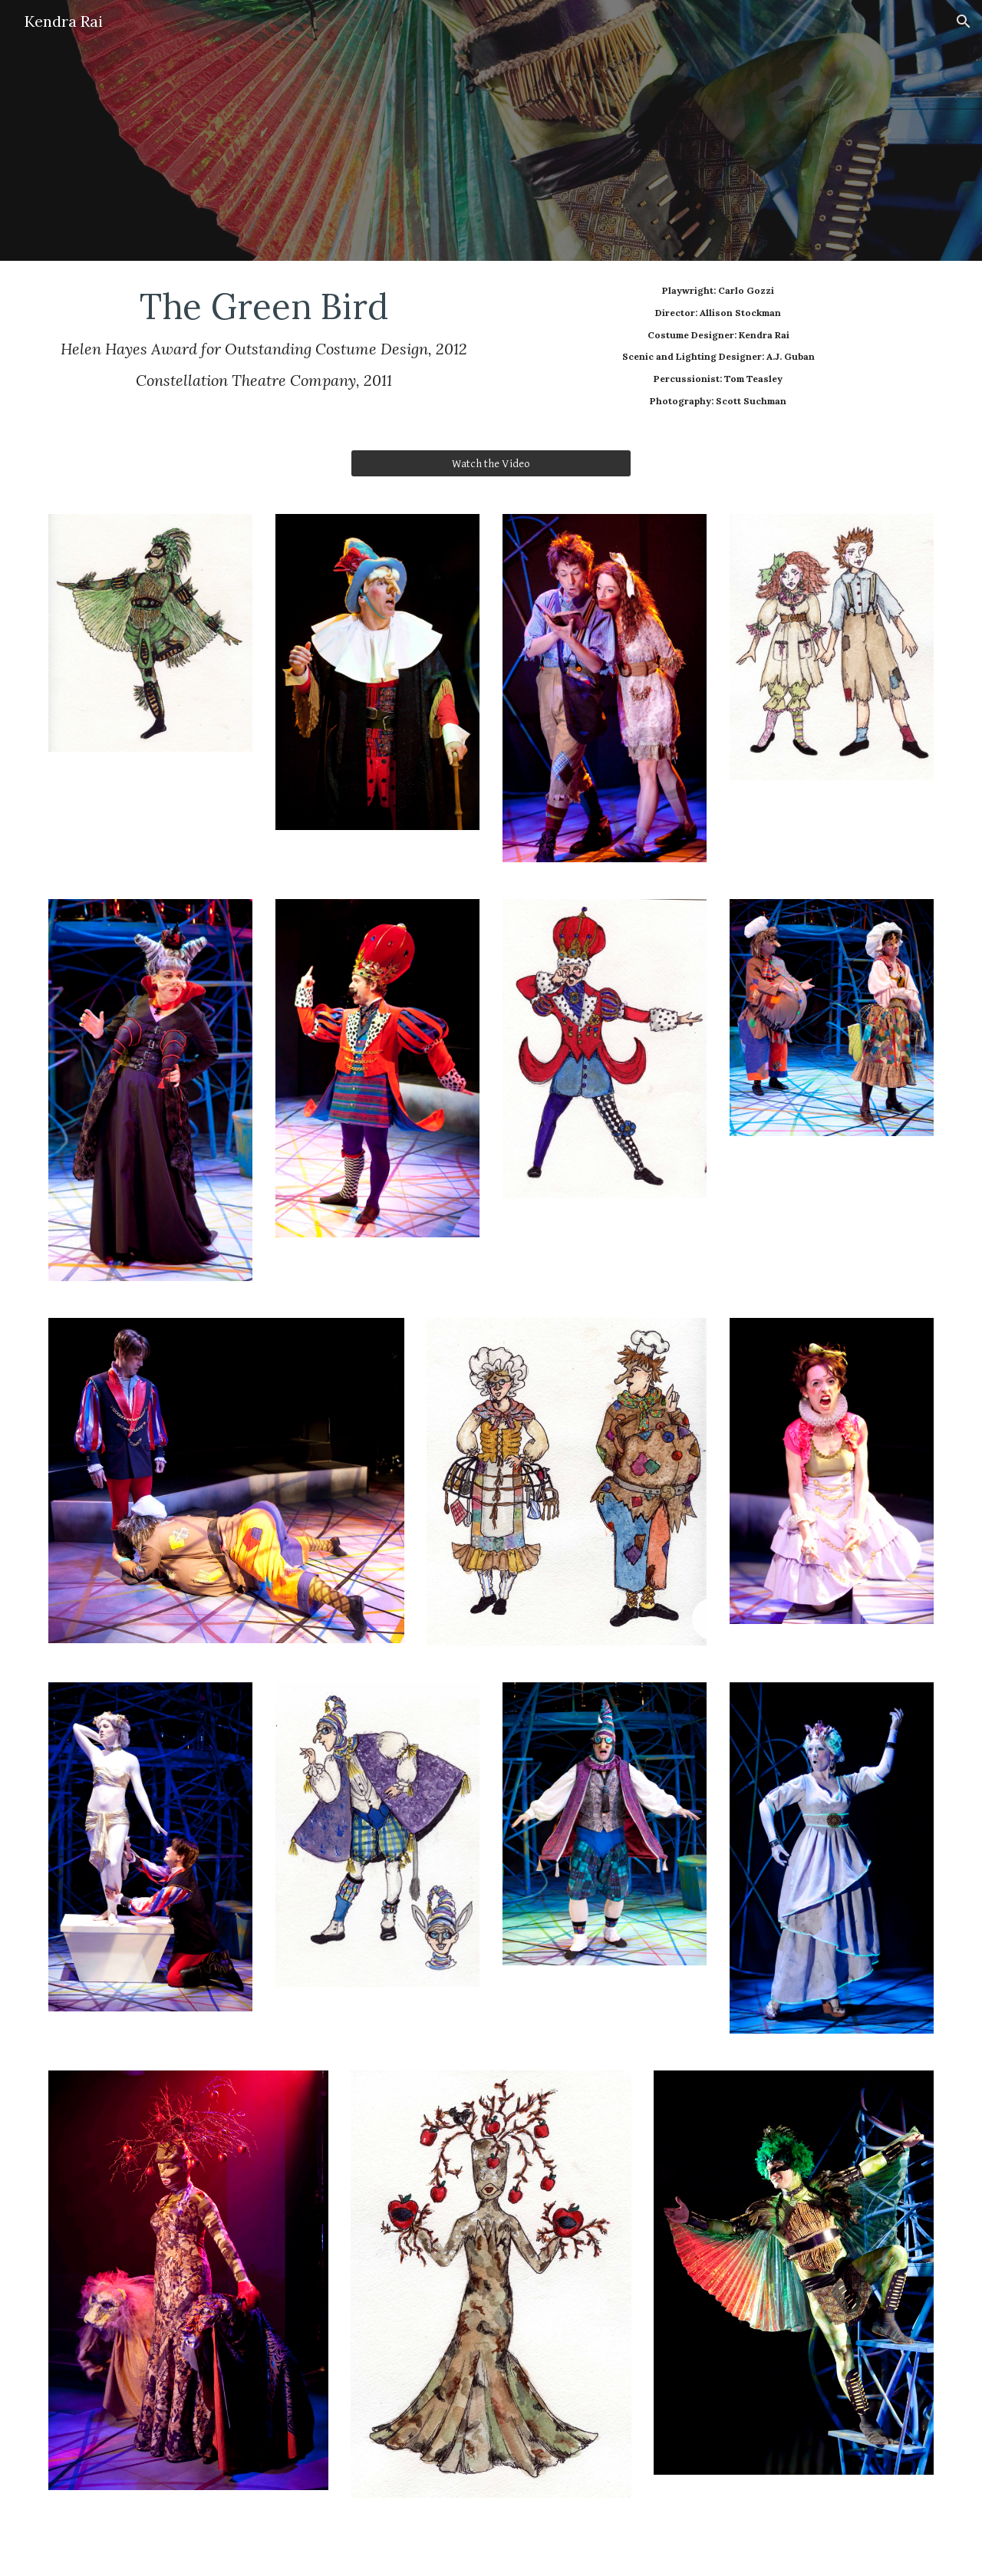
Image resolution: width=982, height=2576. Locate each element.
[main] (263, 337)
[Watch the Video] (490, 463)
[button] (963, 21)
